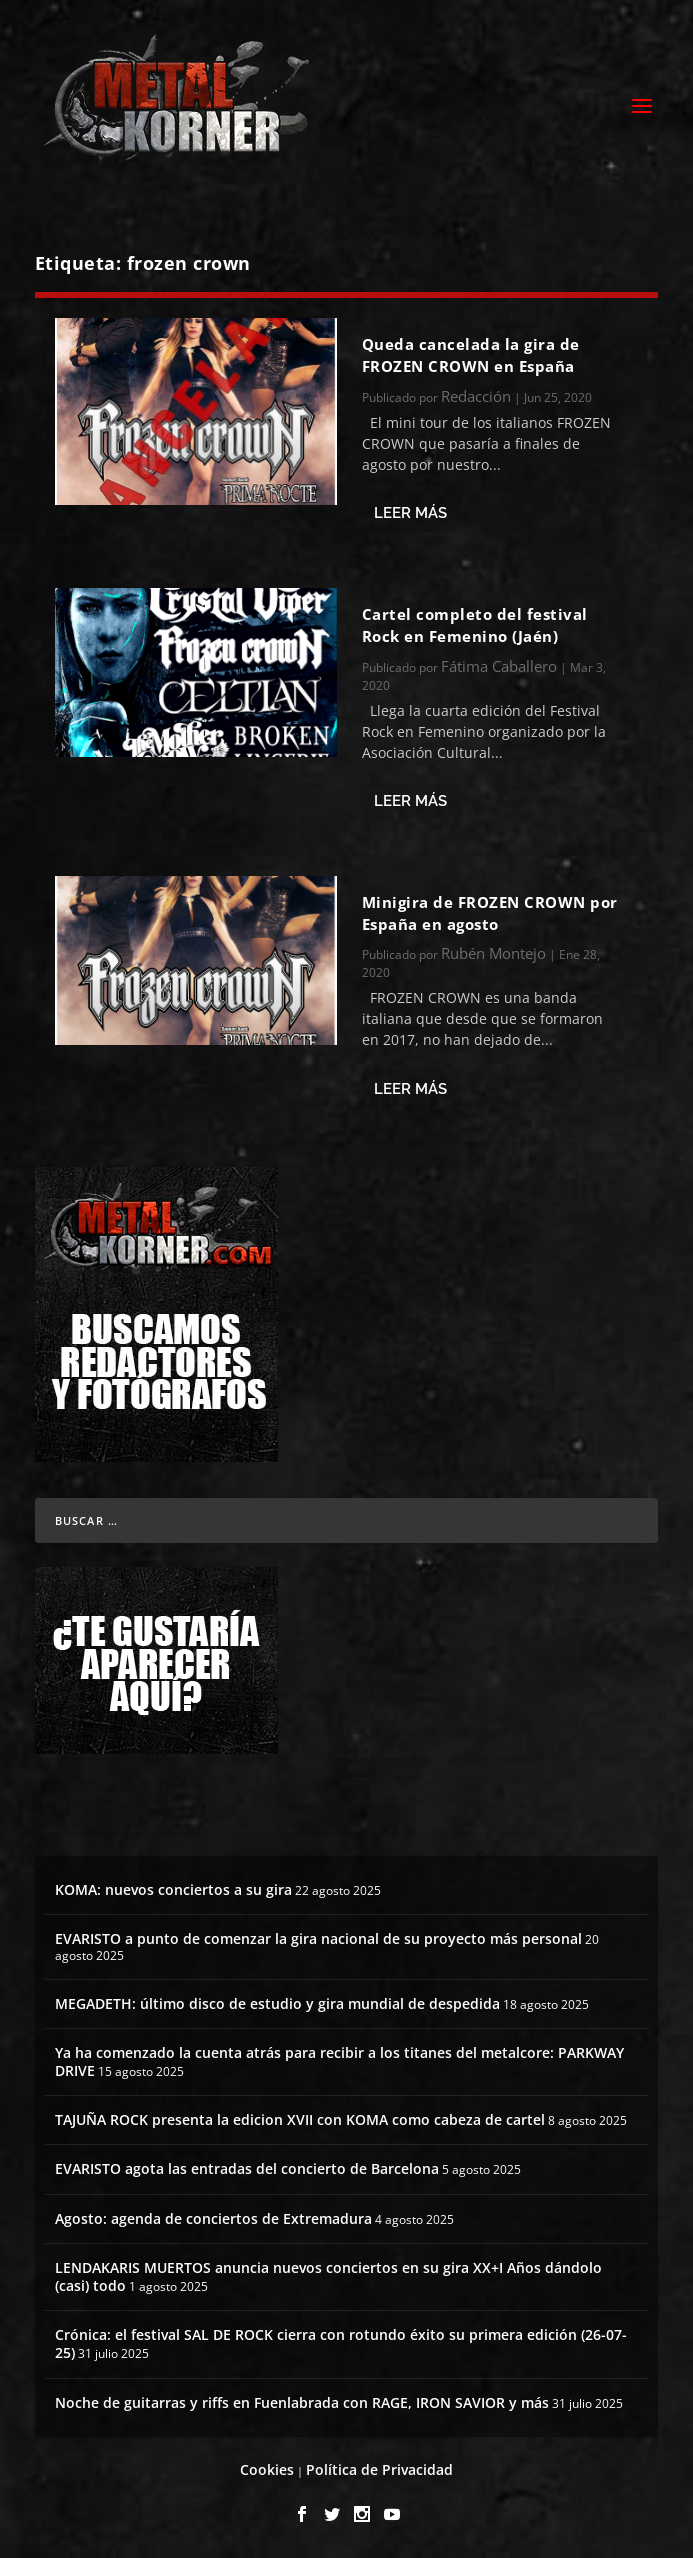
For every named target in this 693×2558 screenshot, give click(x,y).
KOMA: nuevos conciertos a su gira (173, 1889)
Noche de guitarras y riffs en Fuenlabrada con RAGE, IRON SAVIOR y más (302, 2402)
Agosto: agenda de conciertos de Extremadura (213, 2218)
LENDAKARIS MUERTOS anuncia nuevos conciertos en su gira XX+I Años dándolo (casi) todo (328, 2276)
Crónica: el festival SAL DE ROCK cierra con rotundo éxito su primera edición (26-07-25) (341, 2343)
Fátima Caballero (499, 666)
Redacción (476, 396)
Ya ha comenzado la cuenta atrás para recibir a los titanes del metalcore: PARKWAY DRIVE (339, 2061)
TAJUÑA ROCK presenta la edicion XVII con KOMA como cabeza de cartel (300, 2119)
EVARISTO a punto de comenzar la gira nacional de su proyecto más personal (318, 1938)
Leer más (410, 513)
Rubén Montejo (493, 953)
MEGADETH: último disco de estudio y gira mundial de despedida (277, 2003)
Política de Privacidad (379, 2469)
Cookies (267, 2469)
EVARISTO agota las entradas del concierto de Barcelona (247, 2168)
